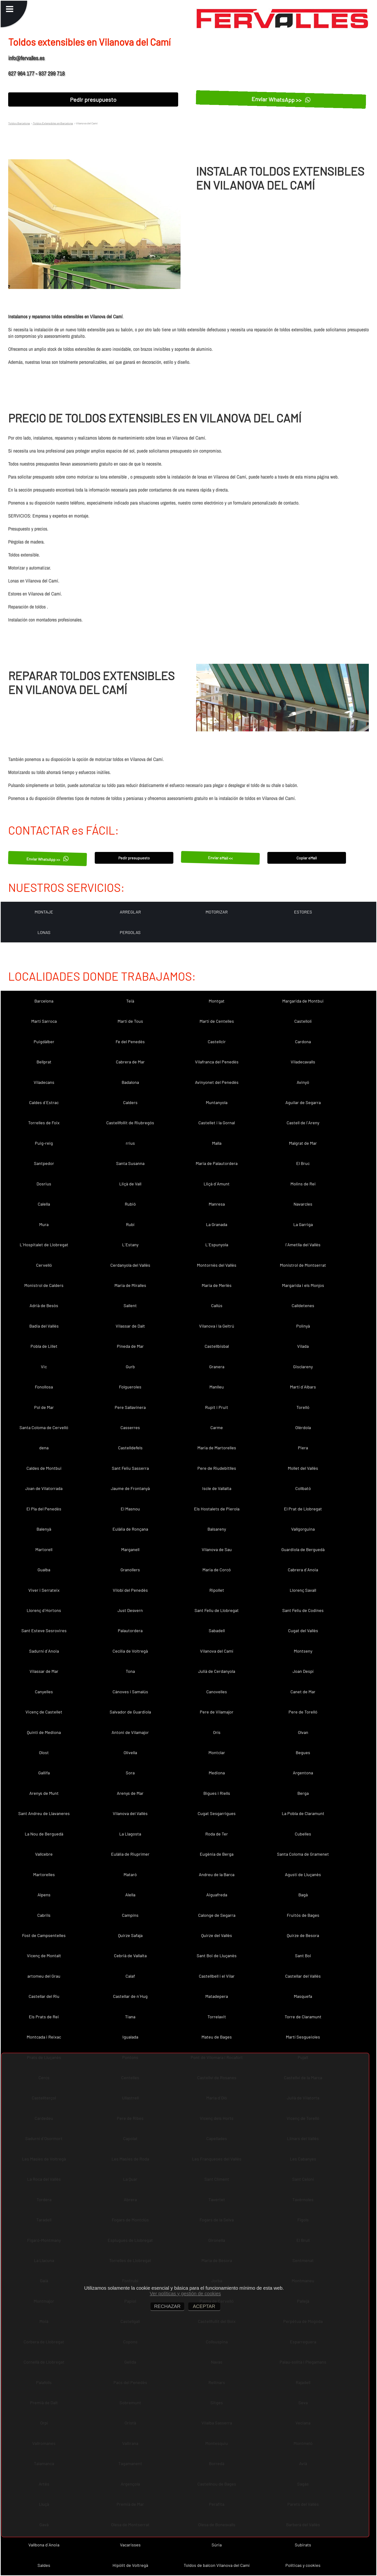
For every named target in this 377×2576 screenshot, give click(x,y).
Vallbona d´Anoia (43, 2544)
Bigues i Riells (216, 1793)
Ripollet (216, 1590)
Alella (130, 1894)
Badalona (130, 1082)
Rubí (130, 1224)
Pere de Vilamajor (216, 1711)
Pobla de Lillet (44, 1346)
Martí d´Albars (303, 1386)
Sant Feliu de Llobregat (217, 1610)
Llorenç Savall (303, 1590)
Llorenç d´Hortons (44, 1610)
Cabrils (43, 1915)
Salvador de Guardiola (130, 1711)
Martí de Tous (130, 1021)
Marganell (130, 1549)
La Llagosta (130, 1833)
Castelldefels (130, 1447)
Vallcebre (44, 1854)
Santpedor (44, 1163)
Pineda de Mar (130, 1346)
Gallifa (44, 1772)
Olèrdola (303, 1427)
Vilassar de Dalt (130, 1326)
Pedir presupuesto (93, 99)
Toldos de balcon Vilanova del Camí (217, 2565)
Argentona (303, 1772)
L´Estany (130, 1244)
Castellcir (217, 1041)
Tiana (130, 2016)
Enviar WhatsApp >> (280, 99)
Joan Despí (303, 1671)
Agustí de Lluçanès (303, 1874)
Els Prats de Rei (44, 2016)
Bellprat (44, 1061)
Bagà (303, 1894)
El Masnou (130, 1508)
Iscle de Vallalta (216, 1488)
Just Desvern (130, 1610)
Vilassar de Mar (44, 1671)
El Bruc (303, 1163)
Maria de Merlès (217, 1285)
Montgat (217, 1001)
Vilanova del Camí (216, 1651)
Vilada (303, 1346)
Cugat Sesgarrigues (217, 1813)
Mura (44, 1224)
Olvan (303, 1732)
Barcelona (43, 1001)
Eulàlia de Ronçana (130, 1529)
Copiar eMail (306, 858)
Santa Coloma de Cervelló (43, 1427)
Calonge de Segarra (216, 1915)
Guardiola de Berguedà (303, 1549)
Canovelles (216, 1691)
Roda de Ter (216, 1833)
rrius (130, 1143)
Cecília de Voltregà (130, 1651)
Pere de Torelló (303, 1711)
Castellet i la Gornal (216, 1122)
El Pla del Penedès (43, 1508)
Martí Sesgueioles (303, 2036)
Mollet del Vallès (303, 1468)
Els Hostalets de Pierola (216, 1508)
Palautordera (130, 1630)
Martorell (43, 1549)
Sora (130, 1772)
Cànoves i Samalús (130, 1691)
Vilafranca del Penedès (217, 1061)
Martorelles (44, 1874)
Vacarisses (130, 2544)
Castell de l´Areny (303, 1122)
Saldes (44, 2565)
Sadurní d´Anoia (44, 1651)
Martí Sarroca (44, 1021)
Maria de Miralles (130, 1285)
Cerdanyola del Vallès (130, 1265)
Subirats (303, 2544)
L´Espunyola (216, 1244)
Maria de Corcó (216, 1569)
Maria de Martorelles (216, 1447)
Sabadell (217, 1630)
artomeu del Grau (43, 1976)
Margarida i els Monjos (303, 1285)
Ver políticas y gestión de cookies (185, 2293)
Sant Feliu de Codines (303, 1610)
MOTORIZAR (217, 911)
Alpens (44, 1894)
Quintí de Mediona (44, 1732)
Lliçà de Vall (130, 1183)
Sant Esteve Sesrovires (44, 1630)
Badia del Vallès (44, 1326)
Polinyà (303, 1326)
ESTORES (303, 911)
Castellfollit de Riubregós (130, 1122)
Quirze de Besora (303, 1935)
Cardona (303, 1041)
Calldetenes (303, 1305)
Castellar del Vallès (303, 1976)
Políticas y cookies (302, 2565)
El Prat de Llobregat (303, 1508)
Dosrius (44, 1183)
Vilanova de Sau (217, 1549)
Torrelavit (216, 2016)
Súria (217, 2544)
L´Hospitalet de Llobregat (44, 1244)
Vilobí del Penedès (130, 1590)
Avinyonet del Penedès (217, 1082)
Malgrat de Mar (303, 1143)
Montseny (303, 1651)
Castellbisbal (217, 1346)
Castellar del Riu (44, 1996)
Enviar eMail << (220, 858)
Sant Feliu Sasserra (130, 1468)
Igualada (130, 2036)
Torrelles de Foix (44, 1122)
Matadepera (216, 1996)
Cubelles (303, 1833)
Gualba (44, 1569)
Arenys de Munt (44, 1793)
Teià (130, 1001)
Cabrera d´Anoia (303, 1569)
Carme (216, 1427)
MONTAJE (44, 911)
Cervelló (44, 1265)
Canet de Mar (302, 1691)
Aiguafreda (216, 1894)
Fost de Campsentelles (44, 1935)
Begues (303, 1752)
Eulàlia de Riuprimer (130, 1854)
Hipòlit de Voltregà (130, 2565)
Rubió (130, 1204)
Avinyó (303, 1082)
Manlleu (216, 1386)
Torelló (302, 1407)
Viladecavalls (303, 1061)
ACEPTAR (204, 2306)
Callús (216, 1305)
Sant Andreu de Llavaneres (44, 1813)
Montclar (216, 1752)
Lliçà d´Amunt (217, 1183)
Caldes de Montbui (44, 1468)
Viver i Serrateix (44, 1590)
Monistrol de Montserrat (303, 1265)
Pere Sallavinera (130, 1407)
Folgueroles (130, 1386)
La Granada (216, 1224)
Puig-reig (44, 1143)
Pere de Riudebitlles (216, 1468)
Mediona (217, 1772)
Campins (130, 1915)
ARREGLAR (130, 911)
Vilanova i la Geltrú (216, 1326)
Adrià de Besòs (44, 1305)
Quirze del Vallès (216, 1935)
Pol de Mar (44, 1407)
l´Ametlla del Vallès (302, 1244)
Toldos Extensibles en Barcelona (52, 123)
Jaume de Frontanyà (130, 1488)
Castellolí (303, 1021)
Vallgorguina (303, 1529)
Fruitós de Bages (303, 1915)
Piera (303, 1447)
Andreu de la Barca (216, 1874)
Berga (303, 1793)
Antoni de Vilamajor (130, 1732)
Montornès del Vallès (216, 1265)
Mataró (130, 1874)
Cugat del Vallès (303, 1630)
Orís (216, 1732)
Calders (130, 1102)
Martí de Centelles (217, 1021)
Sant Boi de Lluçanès (217, 1955)
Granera (216, 1366)
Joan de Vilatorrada (44, 1488)
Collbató (303, 1488)
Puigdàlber (44, 1041)
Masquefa (303, 1996)
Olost (44, 1752)
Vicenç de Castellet (43, 1711)
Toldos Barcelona (19, 123)
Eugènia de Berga (216, 1854)
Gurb (130, 1366)
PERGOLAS (130, 932)
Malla (216, 1143)
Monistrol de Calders (43, 1285)
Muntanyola (216, 1102)
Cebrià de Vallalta (130, 1955)
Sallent (130, 1305)
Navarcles (303, 1204)
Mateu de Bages (216, 2036)
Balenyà (44, 1529)
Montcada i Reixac (44, 2036)
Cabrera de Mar (130, 1061)
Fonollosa (44, 1386)
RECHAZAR (167, 2306)
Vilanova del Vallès (130, 1813)
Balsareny (216, 1529)
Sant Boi (303, 1955)
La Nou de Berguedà (44, 1833)
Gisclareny (303, 1366)
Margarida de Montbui (303, 1001)
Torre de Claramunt (303, 2016)
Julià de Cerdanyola (216, 1671)
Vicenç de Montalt (44, 1955)
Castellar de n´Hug (130, 1996)
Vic (44, 1366)
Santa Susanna (130, 1163)
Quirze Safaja (130, 1935)
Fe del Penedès (130, 1041)
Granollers (130, 1569)
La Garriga (303, 1224)
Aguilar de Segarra (303, 1102)
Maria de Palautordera (217, 1163)
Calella (44, 1204)
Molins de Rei (303, 1183)
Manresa (217, 1204)
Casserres (130, 1427)
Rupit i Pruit (216, 1407)
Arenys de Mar (130, 1793)
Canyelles (44, 1691)
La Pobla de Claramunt (303, 1813)
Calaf (130, 1976)
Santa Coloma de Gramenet (303, 1854)
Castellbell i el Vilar (217, 1976)
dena (44, 1447)
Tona (130, 1671)
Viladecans (44, 1082)
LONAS (44, 932)
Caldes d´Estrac (44, 1102)
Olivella (130, 1752)
